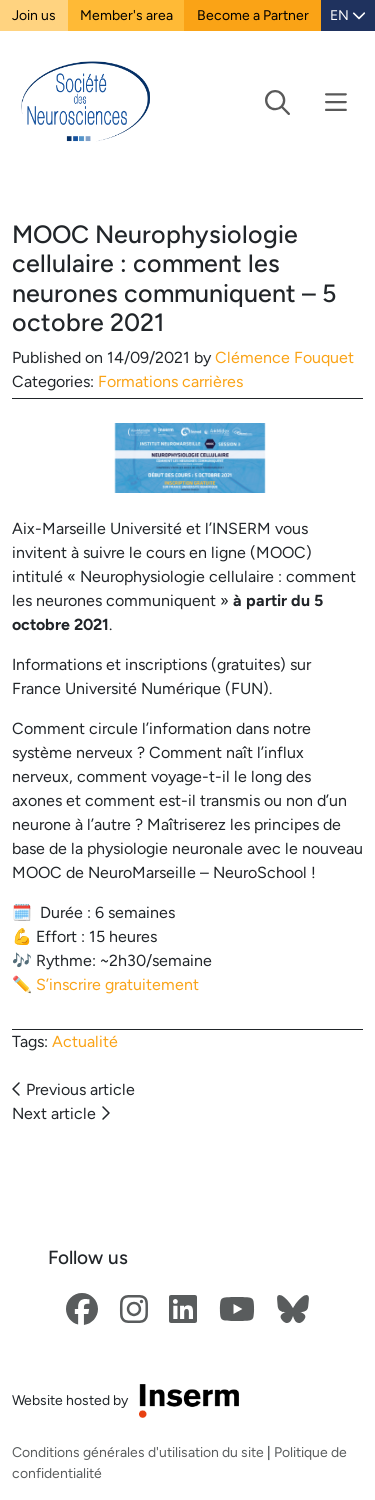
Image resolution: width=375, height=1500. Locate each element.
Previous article (73, 1089)
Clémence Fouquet (284, 357)
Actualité (85, 1041)
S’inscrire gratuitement (117, 984)
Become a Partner (253, 15)
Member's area (126, 15)
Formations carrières (170, 381)
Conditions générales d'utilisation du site (138, 1452)
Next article (61, 1113)
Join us (34, 15)
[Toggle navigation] (306, 102)
